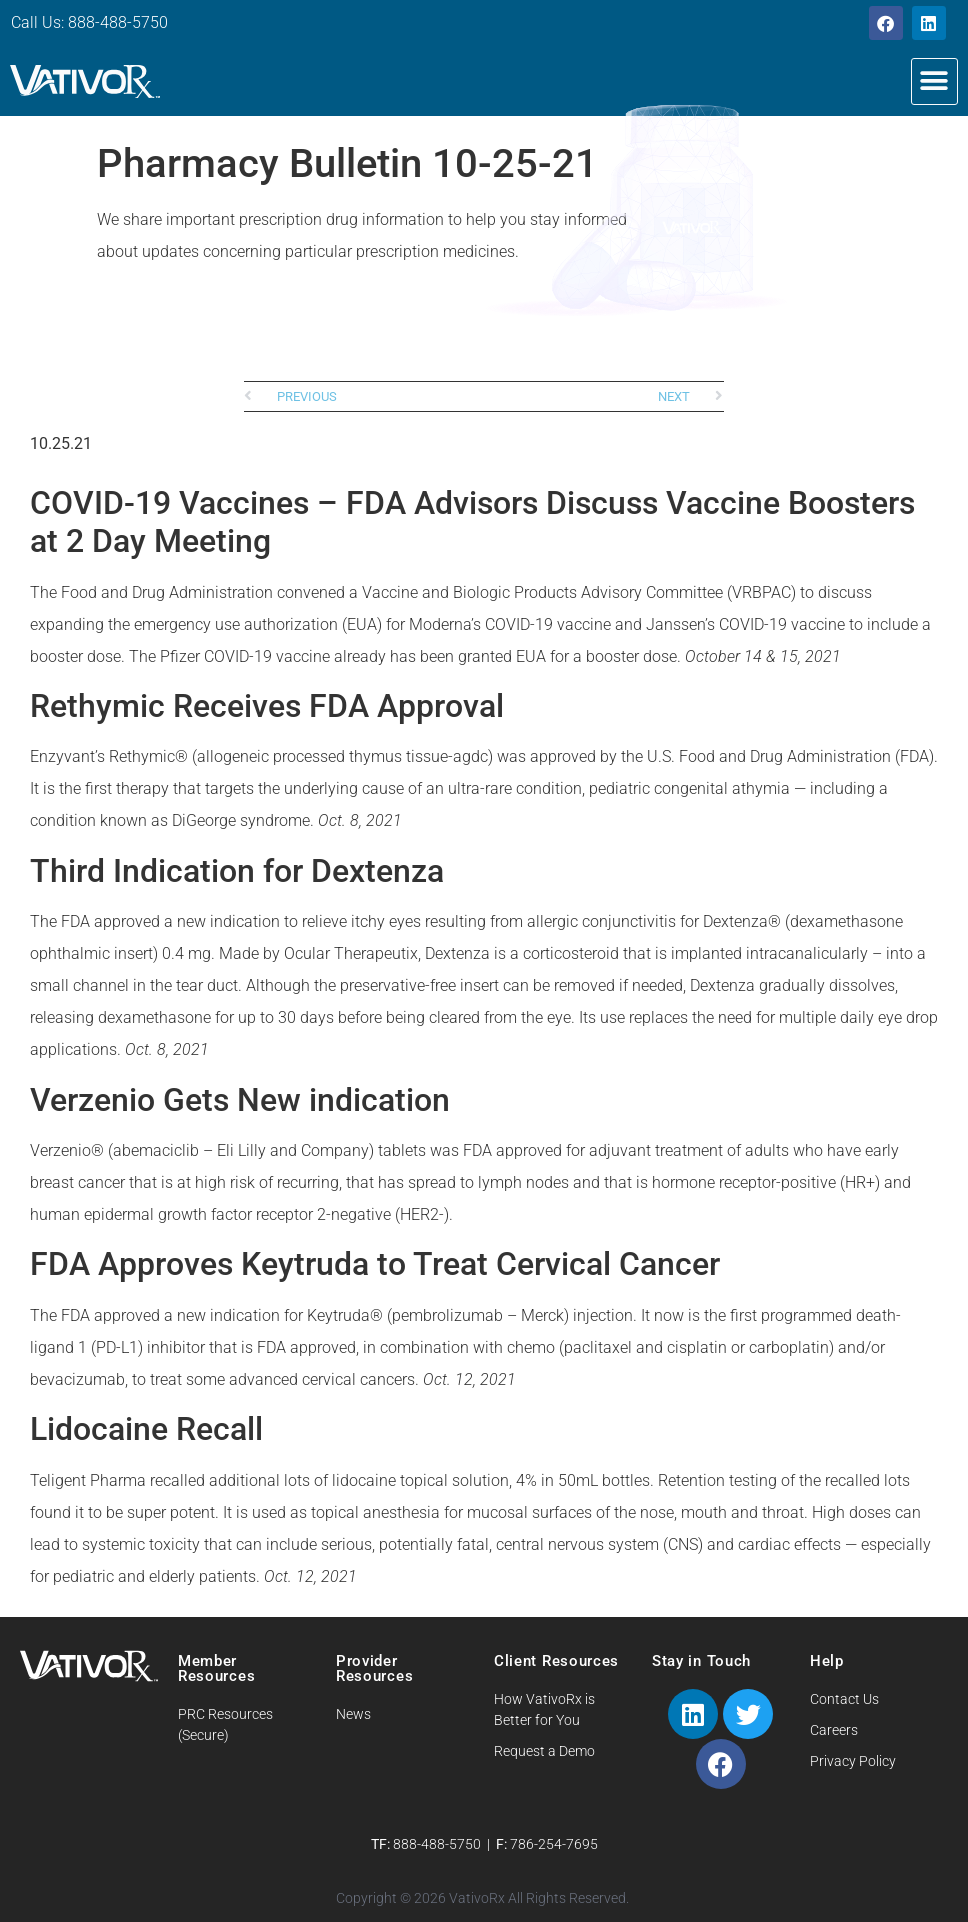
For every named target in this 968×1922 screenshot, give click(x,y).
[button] (934, 81)
